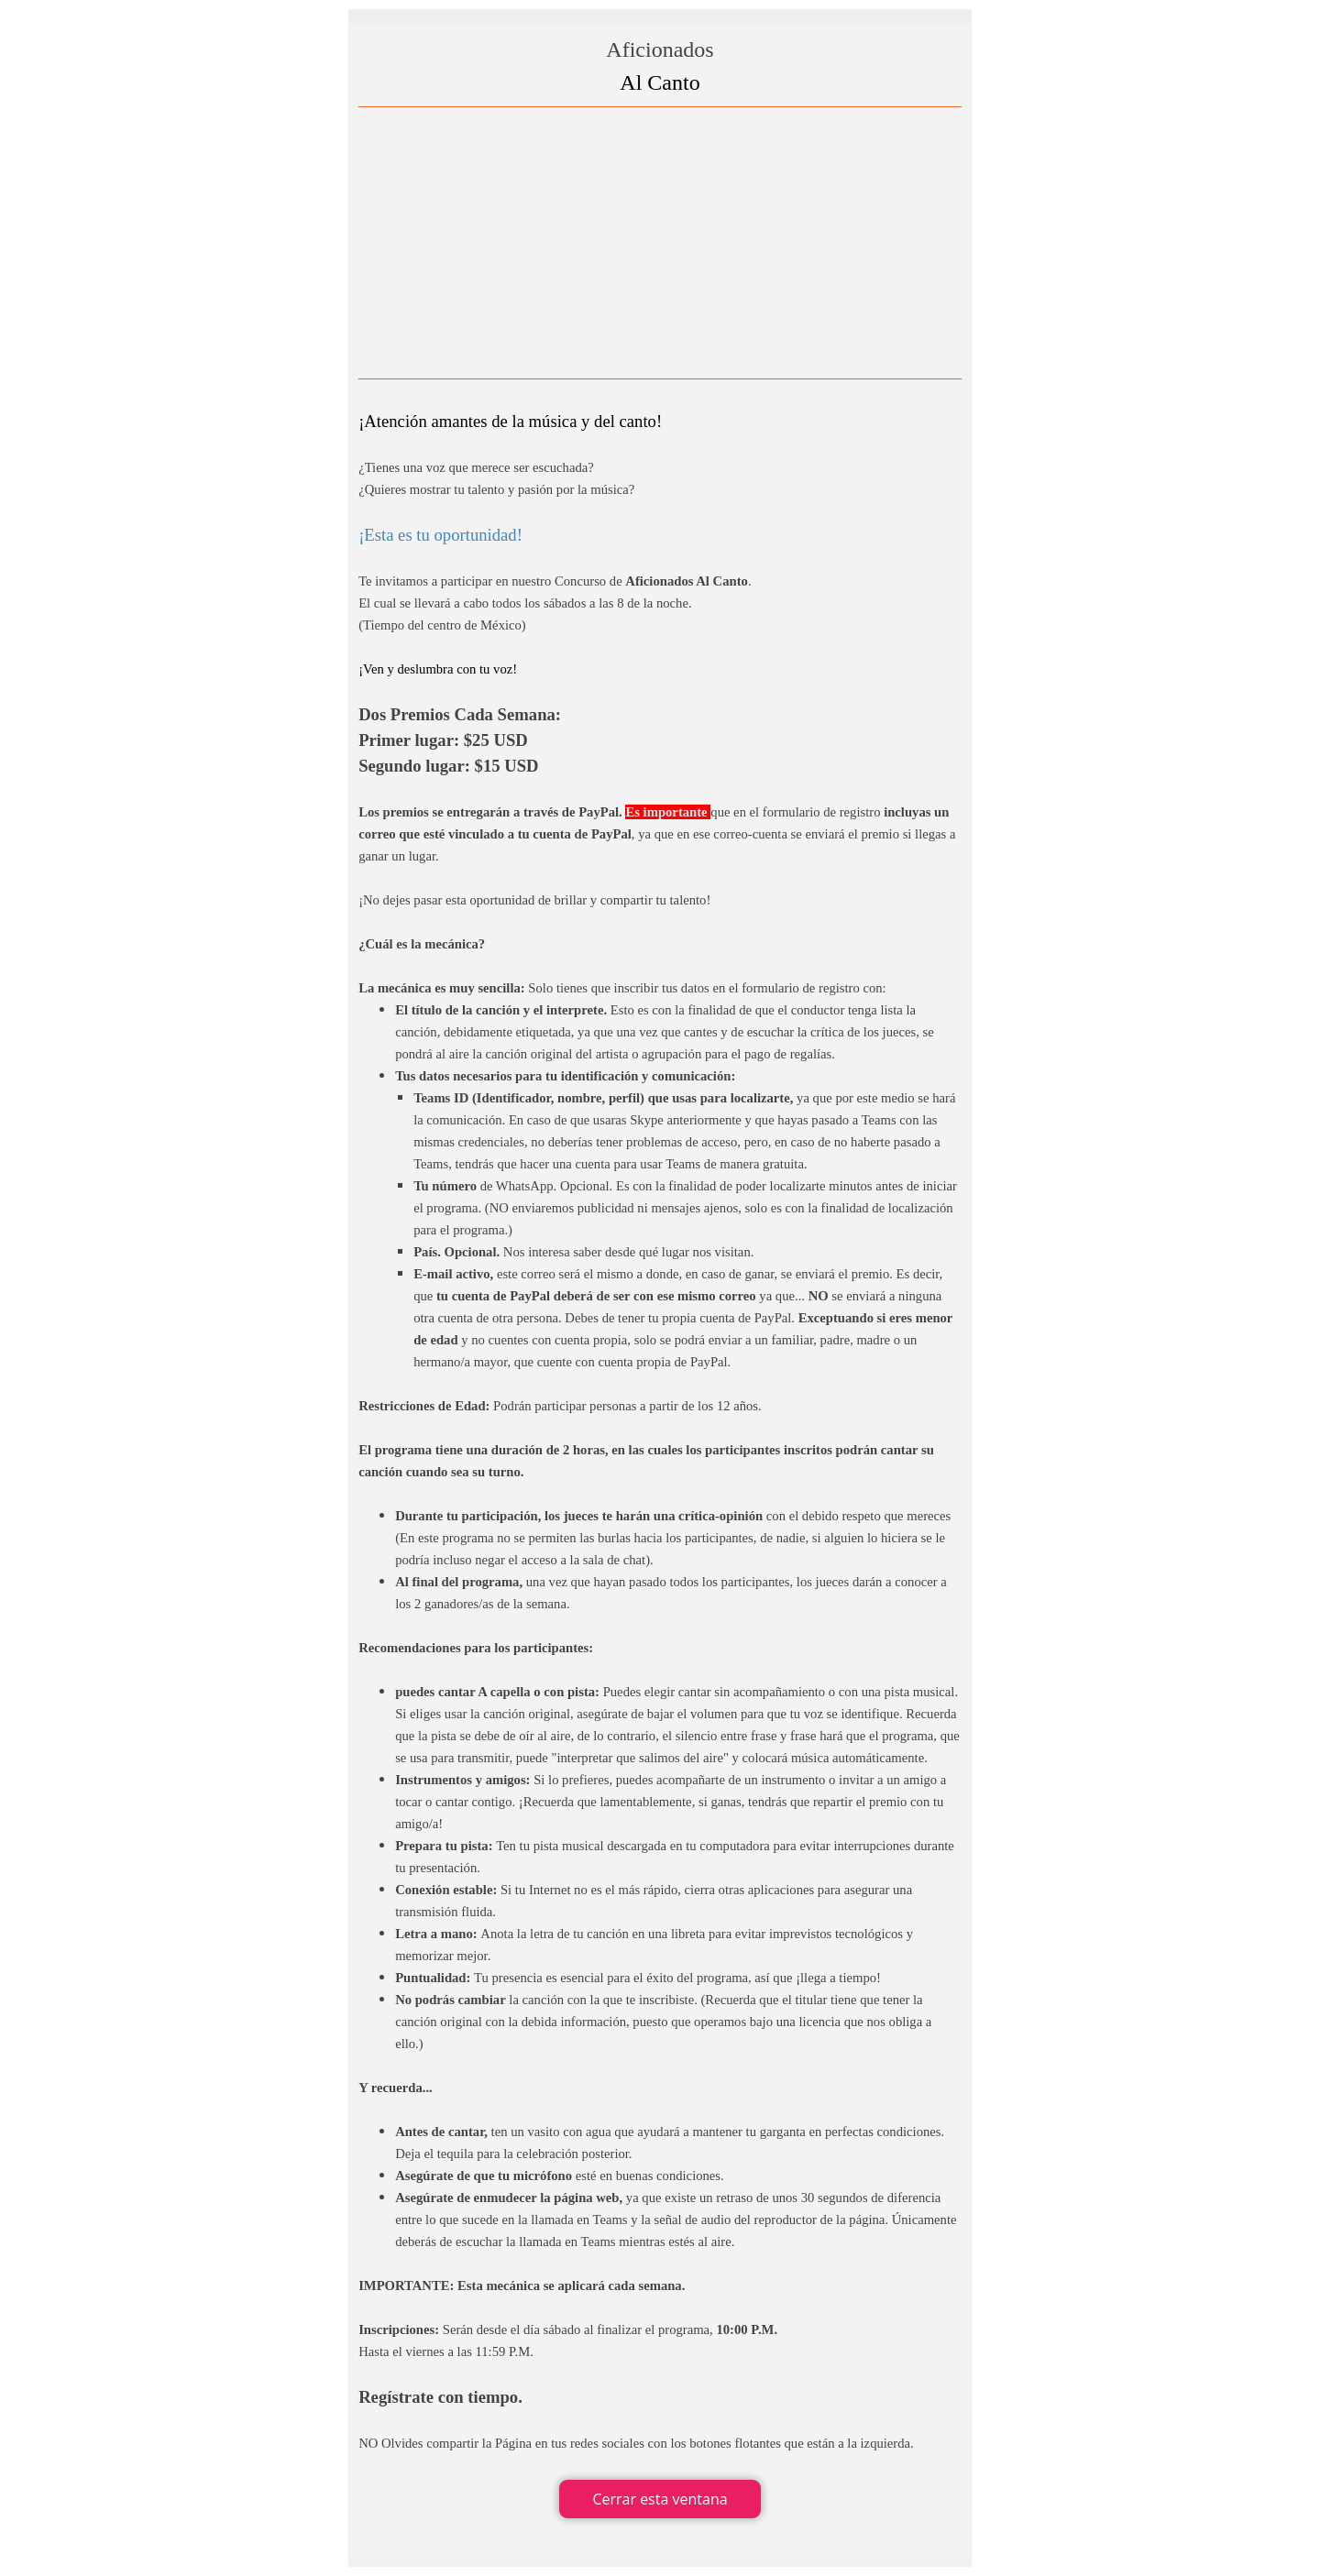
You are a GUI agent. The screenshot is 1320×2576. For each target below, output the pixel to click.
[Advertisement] (660, 243)
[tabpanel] (660, 1291)
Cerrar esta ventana (659, 2499)
